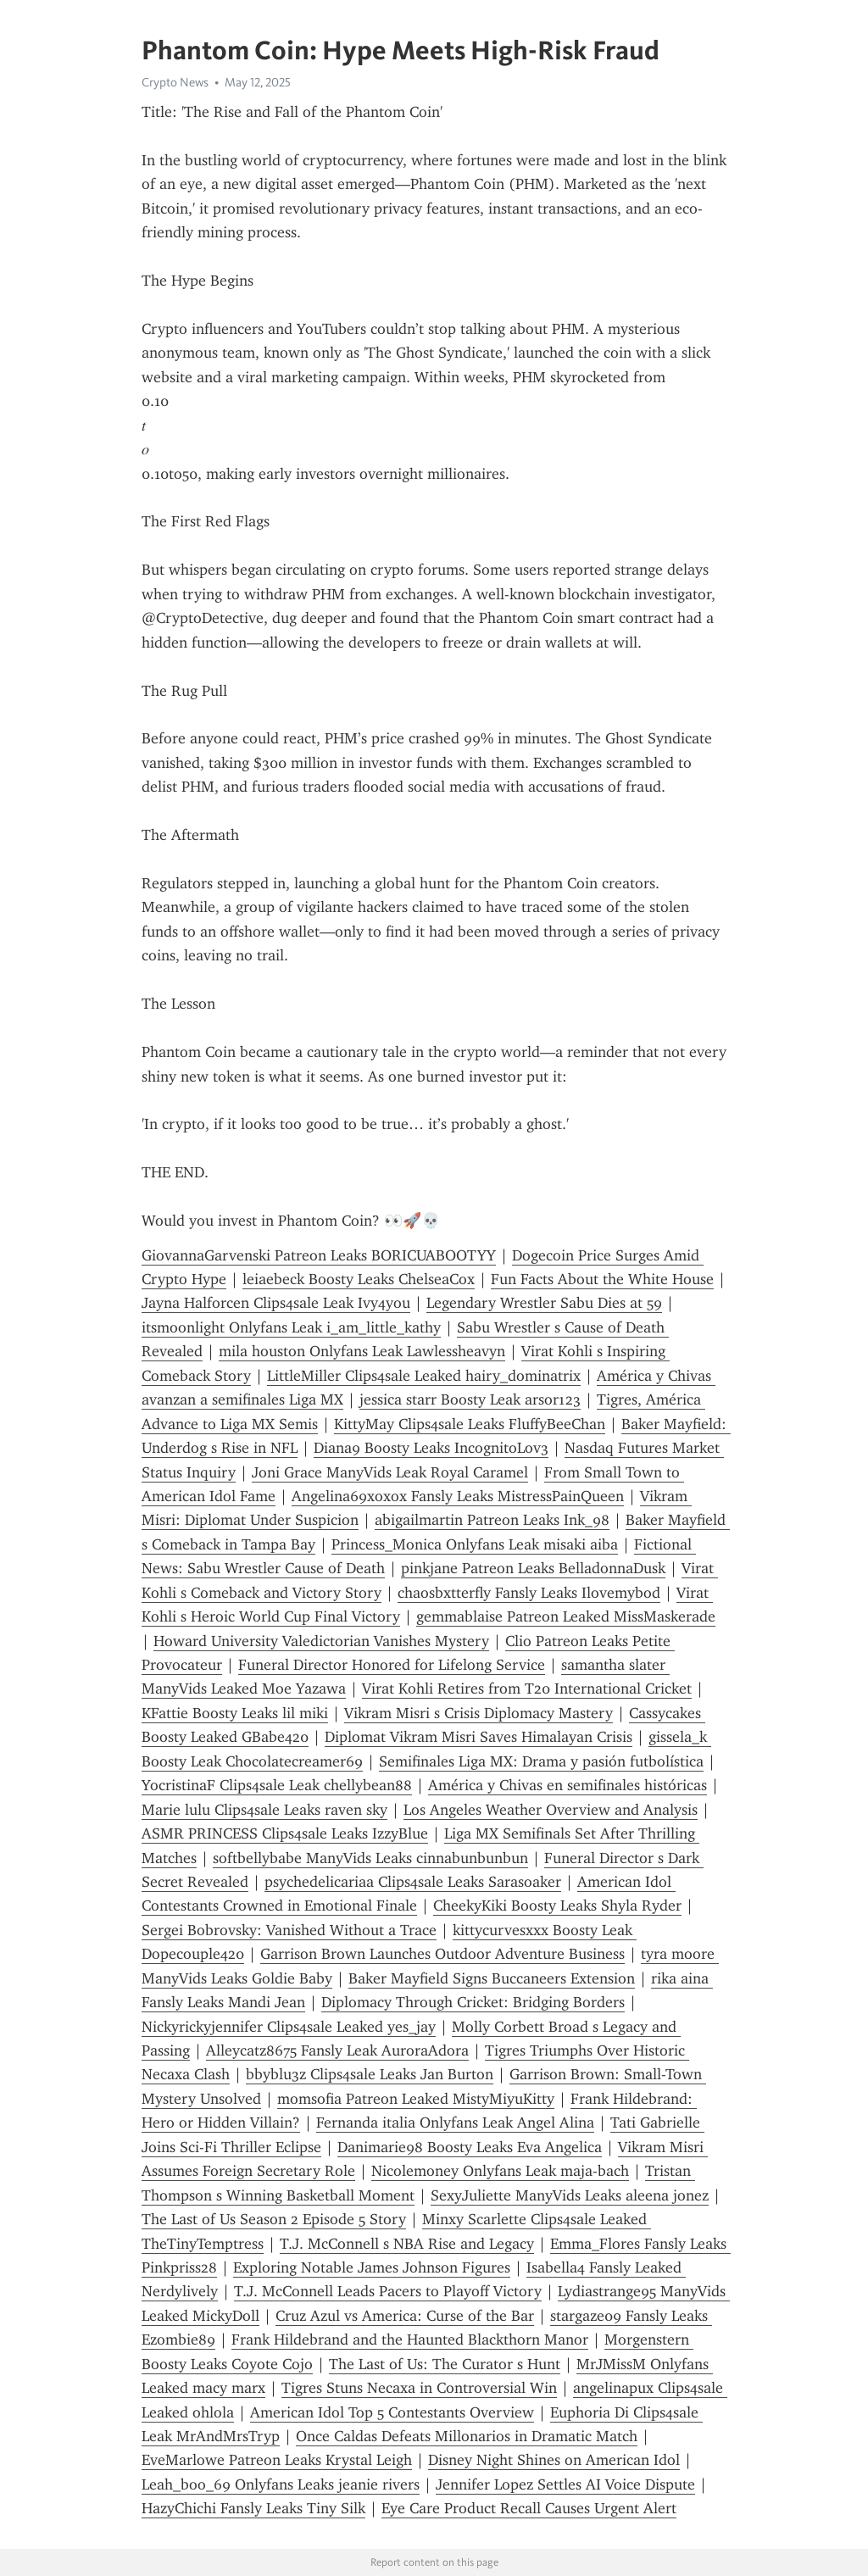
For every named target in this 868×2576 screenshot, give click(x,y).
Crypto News (175, 82)
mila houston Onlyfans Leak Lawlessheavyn (362, 1351)
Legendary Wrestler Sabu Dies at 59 (544, 1303)
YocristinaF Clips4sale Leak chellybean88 (277, 1785)
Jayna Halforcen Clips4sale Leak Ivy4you (276, 1303)
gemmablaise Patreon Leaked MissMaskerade (565, 1616)
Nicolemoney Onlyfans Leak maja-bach (500, 2171)
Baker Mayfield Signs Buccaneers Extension (491, 1978)
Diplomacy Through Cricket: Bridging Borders (473, 2002)
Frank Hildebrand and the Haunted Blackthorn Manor (409, 2339)
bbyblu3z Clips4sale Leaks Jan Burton (369, 2074)
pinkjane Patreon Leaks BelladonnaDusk (533, 1568)
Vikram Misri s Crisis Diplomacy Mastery (478, 1713)
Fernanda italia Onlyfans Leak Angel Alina (455, 2122)
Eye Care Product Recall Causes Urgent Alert (528, 2508)
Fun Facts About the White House (602, 1279)
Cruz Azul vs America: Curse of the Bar (404, 2315)
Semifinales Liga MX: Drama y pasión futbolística (541, 1761)
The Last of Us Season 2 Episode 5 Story (274, 2219)
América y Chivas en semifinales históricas (567, 1785)
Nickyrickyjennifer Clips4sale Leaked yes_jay (289, 2026)
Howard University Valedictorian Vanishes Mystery (321, 1641)
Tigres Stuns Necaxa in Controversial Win (419, 2387)
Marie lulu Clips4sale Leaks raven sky (264, 1809)
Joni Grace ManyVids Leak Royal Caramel (390, 1472)
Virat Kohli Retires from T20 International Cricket (527, 1688)
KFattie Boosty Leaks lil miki (235, 1713)
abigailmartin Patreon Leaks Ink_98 (492, 1520)
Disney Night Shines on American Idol (554, 2460)
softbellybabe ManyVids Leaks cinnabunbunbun (370, 1858)
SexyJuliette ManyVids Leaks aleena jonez (570, 2195)
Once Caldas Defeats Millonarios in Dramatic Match (466, 2436)
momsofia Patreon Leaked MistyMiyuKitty (415, 2098)
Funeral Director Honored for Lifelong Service (391, 1664)
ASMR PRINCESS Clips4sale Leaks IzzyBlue (285, 1833)
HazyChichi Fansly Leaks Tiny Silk (253, 2508)
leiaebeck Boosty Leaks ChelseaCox (358, 1279)
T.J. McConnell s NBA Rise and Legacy (407, 2243)
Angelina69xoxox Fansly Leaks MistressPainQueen (458, 1496)
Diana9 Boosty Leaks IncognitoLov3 (431, 1447)
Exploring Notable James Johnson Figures (371, 2267)
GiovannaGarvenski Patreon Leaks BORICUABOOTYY (319, 1255)
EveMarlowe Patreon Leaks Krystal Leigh (277, 2460)
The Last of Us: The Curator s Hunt (444, 2364)
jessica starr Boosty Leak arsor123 (470, 1399)
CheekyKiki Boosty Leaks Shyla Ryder (557, 1905)
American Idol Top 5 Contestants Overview (392, 2412)
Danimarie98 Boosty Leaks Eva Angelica (469, 2147)
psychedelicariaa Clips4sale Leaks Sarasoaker (412, 1881)
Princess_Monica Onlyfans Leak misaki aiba (474, 1544)
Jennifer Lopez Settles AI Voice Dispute (565, 2484)
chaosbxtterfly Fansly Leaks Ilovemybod (529, 1592)
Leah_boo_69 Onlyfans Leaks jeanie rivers (281, 2484)
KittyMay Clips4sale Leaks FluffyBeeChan (469, 1424)
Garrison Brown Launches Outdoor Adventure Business (442, 1954)
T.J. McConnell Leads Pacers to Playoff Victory (388, 2291)
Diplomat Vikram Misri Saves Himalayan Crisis (478, 1737)
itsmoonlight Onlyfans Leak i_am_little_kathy (291, 1327)
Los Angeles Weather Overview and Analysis (550, 1809)
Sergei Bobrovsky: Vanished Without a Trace (289, 1930)
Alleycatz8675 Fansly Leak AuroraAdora (337, 2050)
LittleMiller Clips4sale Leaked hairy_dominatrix (424, 1375)
